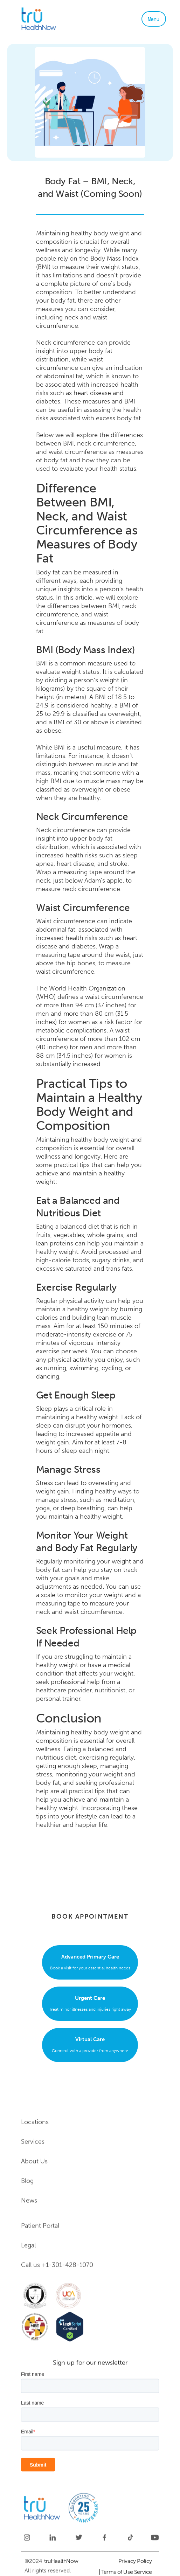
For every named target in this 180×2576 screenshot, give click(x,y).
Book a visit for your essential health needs (90, 1961)
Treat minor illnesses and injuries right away (90, 2003)
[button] (153, 19)
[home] (58, 19)
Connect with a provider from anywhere (90, 2044)
